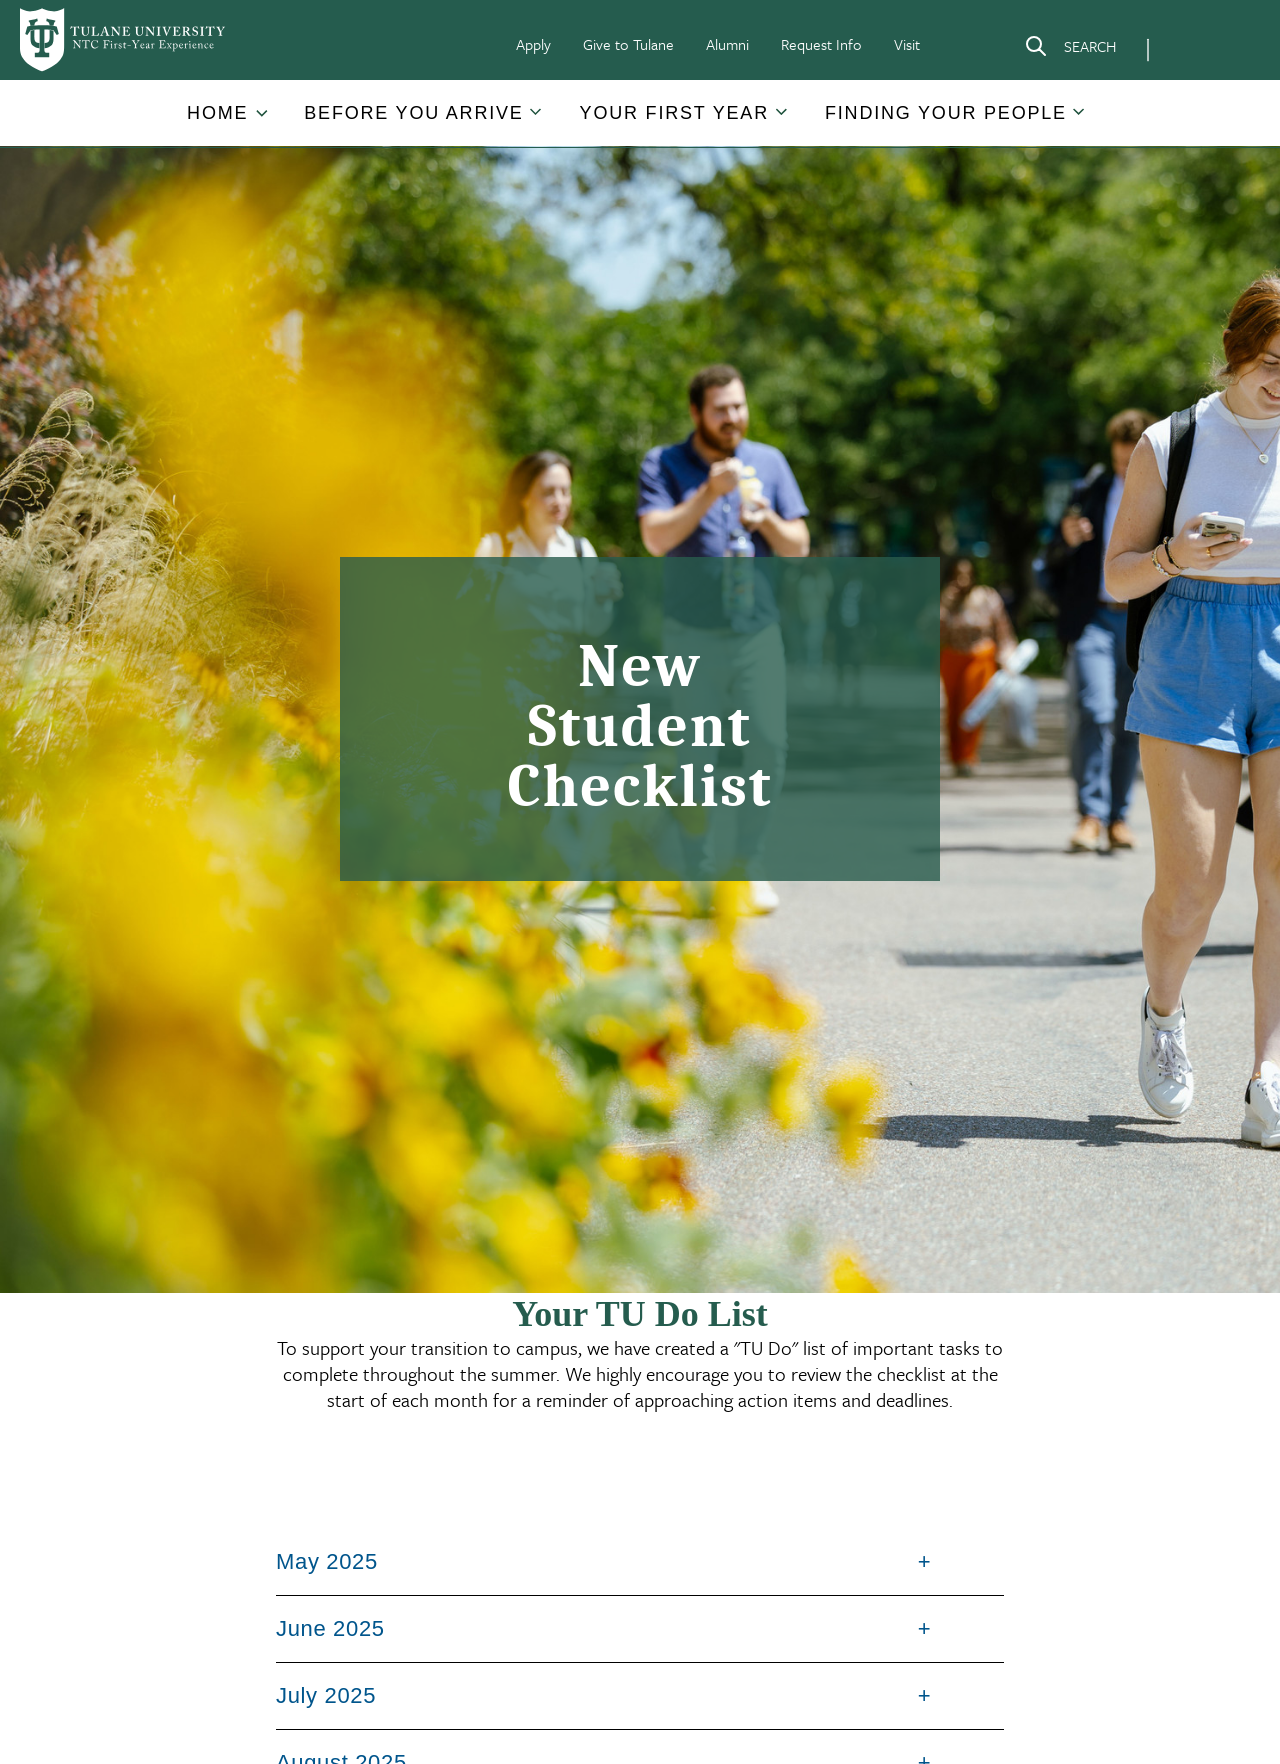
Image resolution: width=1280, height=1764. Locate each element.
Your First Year (674, 113)
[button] (219, 113)
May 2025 (327, 1561)
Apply (533, 44)
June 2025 (330, 1628)
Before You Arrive (413, 113)
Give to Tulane (628, 44)
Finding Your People (946, 113)
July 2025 (326, 1695)
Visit (907, 44)
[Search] (1070, 50)
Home (217, 113)
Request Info (821, 44)
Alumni (727, 44)
